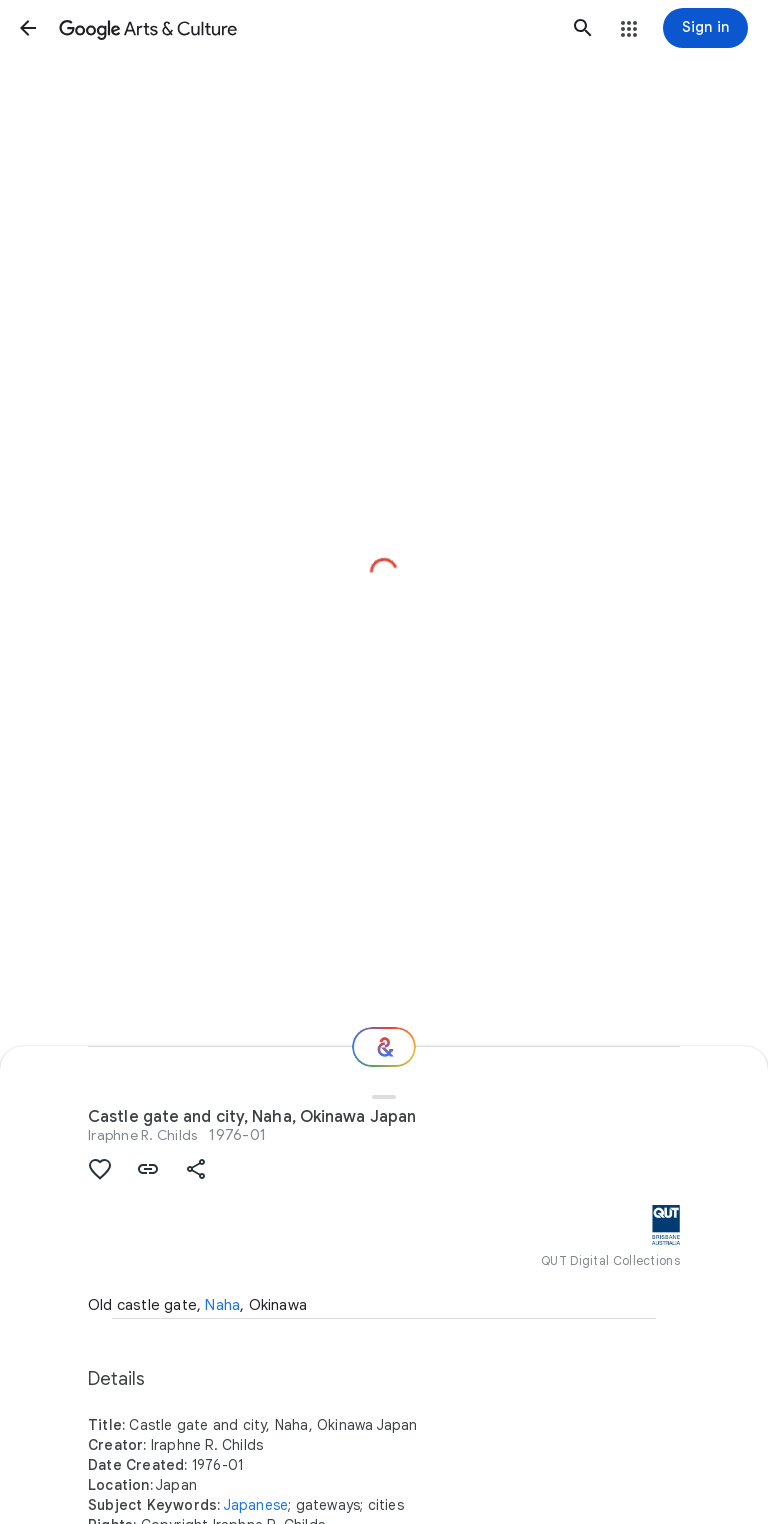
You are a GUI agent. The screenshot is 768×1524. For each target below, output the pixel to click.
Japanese (256, 1505)
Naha (222, 1305)
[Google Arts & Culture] (305, 28)
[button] (28, 28)
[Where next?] (384, 1047)
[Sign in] (705, 28)
